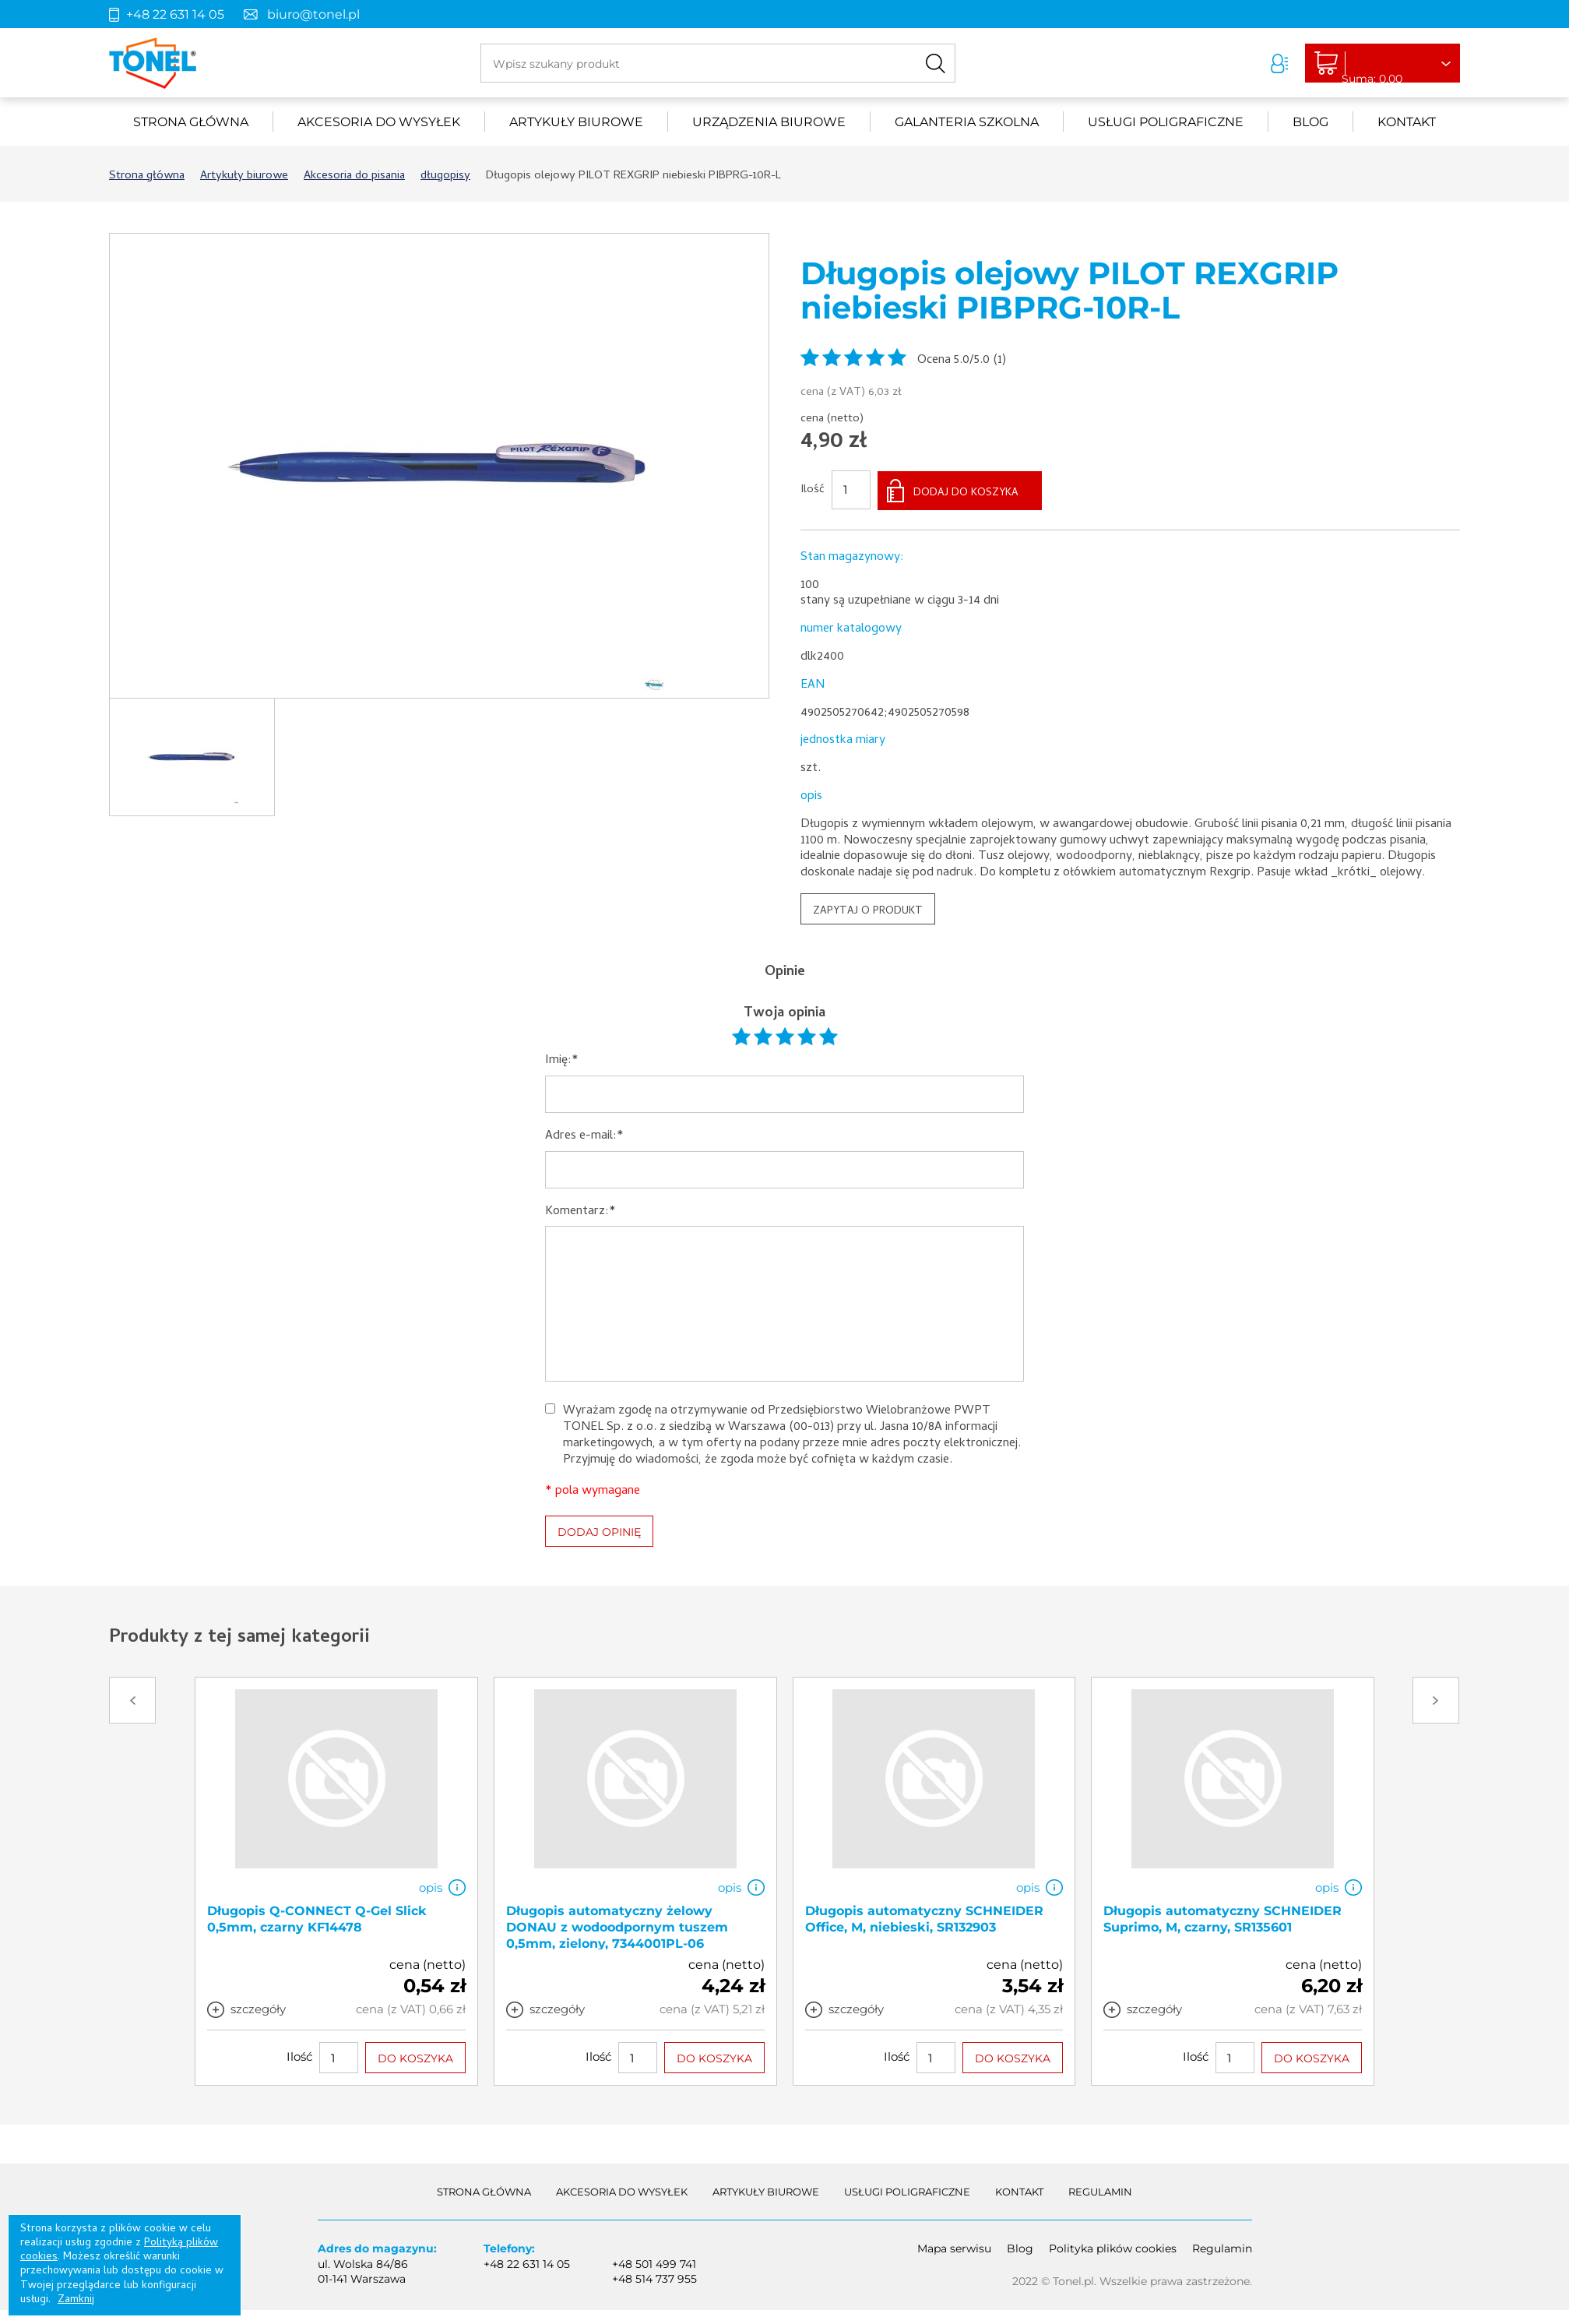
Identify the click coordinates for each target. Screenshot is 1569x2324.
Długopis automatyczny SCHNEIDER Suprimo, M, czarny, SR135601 (1222, 1917)
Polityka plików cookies (1113, 2247)
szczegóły (258, 2007)
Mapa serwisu (954, 2247)
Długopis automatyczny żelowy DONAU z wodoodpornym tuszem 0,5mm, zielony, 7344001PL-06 (617, 1925)
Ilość (812, 490)
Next (1435, 1697)
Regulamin (1100, 2190)
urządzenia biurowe (769, 121)
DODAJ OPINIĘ (599, 1530)
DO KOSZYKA (415, 2057)
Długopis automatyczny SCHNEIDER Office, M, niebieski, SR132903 (924, 1917)
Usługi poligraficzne (1166, 121)
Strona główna (190, 121)
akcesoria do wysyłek (378, 121)
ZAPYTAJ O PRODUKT (868, 910)
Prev (132, 1697)
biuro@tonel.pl (313, 14)
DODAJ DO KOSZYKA (965, 492)
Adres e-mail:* (584, 1135)
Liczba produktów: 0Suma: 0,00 (1375, 64)
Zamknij (76, 2300)
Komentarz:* (580, 1210)
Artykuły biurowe (576, 121)
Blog (1310, 121)
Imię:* (562, 1059)
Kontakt (1406, 121)
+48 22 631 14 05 (175, 14)
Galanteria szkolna (967, 121)
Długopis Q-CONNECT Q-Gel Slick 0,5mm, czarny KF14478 (317, 1917)
